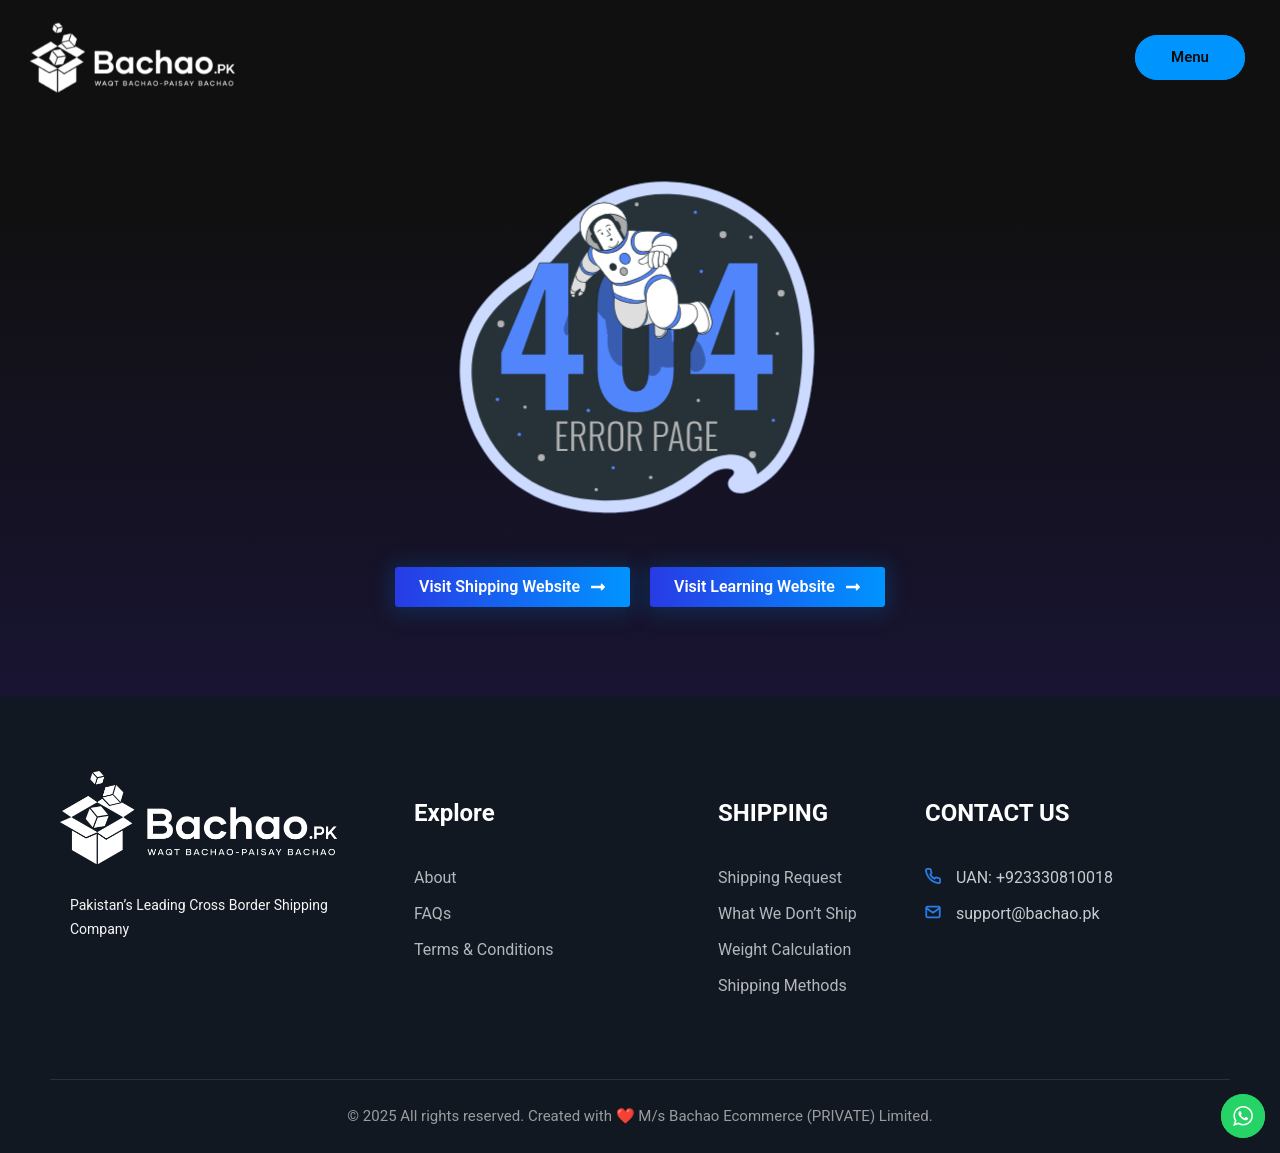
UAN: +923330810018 (1034, 877)
